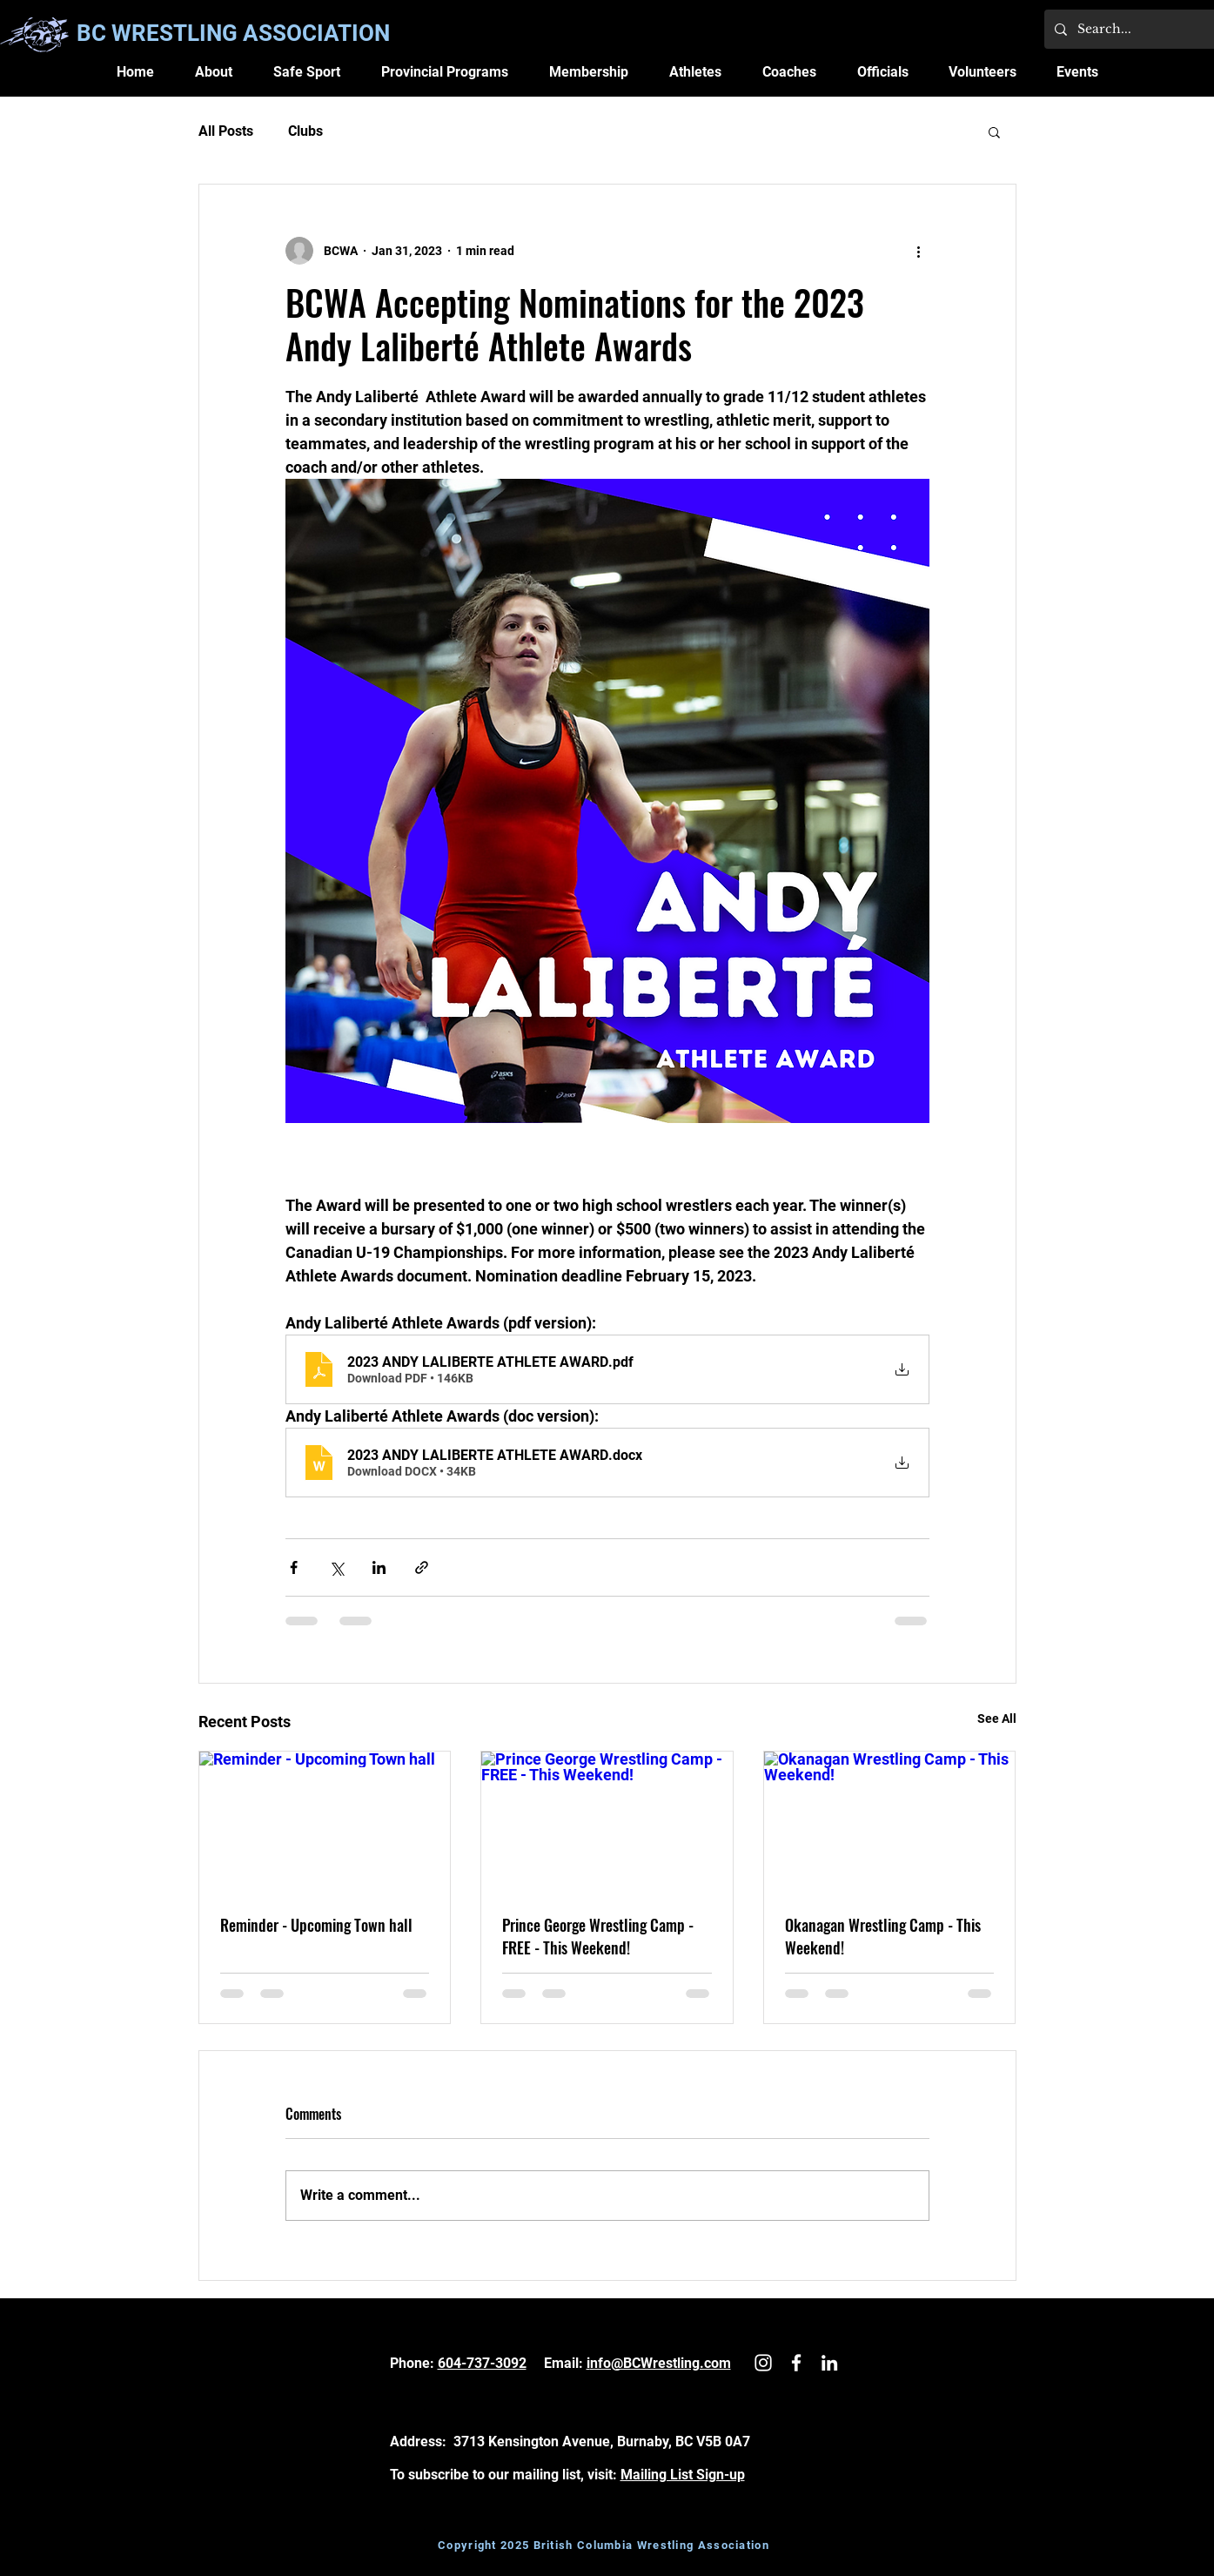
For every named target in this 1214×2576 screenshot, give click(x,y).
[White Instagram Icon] (763, 2362)
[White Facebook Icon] (796, 2362)
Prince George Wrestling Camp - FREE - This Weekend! (598, 1936)
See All (996, 1718)
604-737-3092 (482, 2363)
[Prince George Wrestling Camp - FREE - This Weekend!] (607, 1822)
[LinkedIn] (829, 2362)
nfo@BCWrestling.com (660, 2363)
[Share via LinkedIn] (379, 1567)
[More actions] (919, 250)
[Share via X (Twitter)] (336, 1567)
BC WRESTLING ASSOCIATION (233, 33)
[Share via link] (421, 1567)
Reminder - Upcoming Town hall (316, 1925)
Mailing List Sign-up (682, 2474)
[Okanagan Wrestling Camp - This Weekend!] (890, 1822)
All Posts (225, 131)
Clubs (305, 131)
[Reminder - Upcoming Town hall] (325, 1822)
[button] (213, 72)
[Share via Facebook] (293, 1567)
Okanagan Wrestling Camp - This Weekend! (883, 1936)
